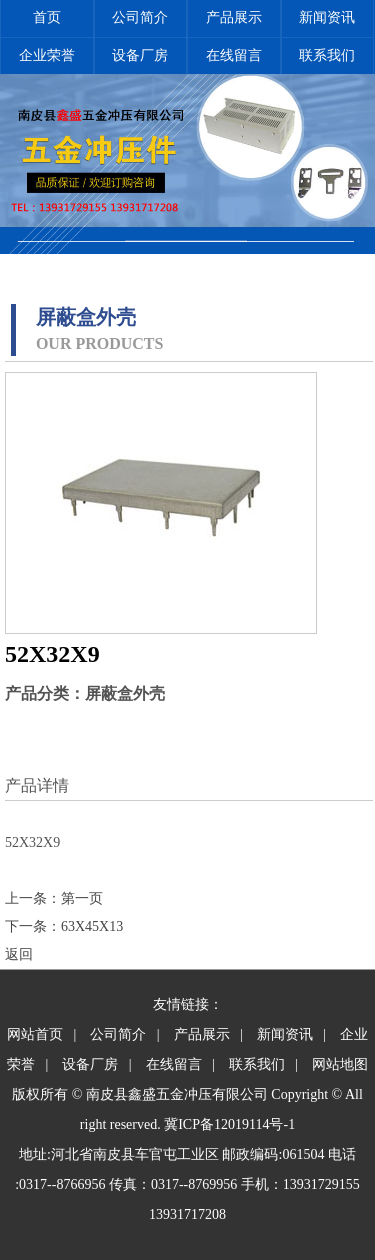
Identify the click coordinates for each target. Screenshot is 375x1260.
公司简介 (140, 17)
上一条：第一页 (54, 898)
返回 (19, 954)
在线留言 (234, 55)
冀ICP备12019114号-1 (229, 1124)
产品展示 (234, 17)
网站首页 (35, 1034)
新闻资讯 (327, 17)
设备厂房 (140, 55)
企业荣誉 (47, 55)
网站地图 (340, 1064)
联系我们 (327, 55)
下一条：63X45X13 (64, 926)
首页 (47, 17)
